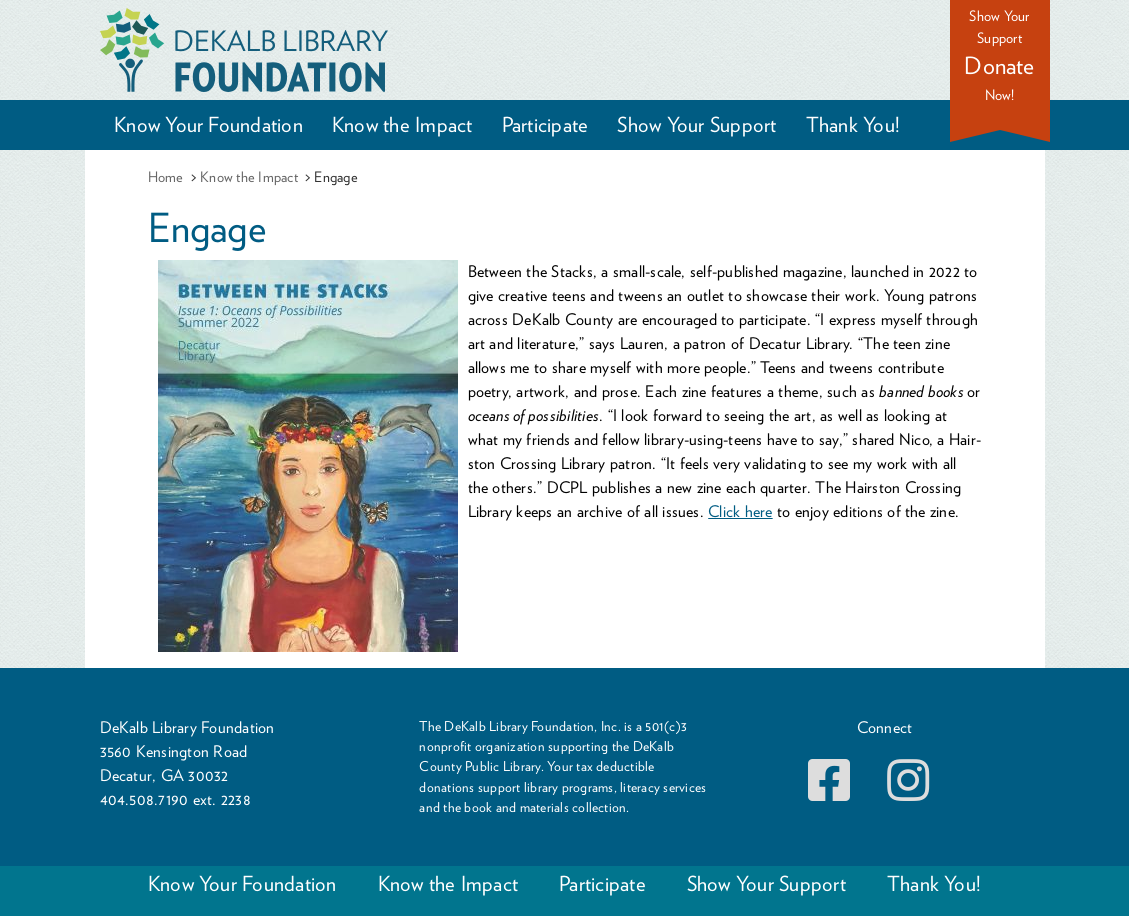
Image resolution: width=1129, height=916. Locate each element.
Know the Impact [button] (402, 124)
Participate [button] (545, 124)
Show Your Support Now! (1000, 55)
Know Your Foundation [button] (208, 124)
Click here (740, 511)
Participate (602, 883)
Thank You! (934, 883)
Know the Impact (249, 176)
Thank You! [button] (853, 124)
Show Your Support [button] (696, 124)
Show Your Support (766, 883)
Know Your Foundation (242, 883)
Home (166, 176)
